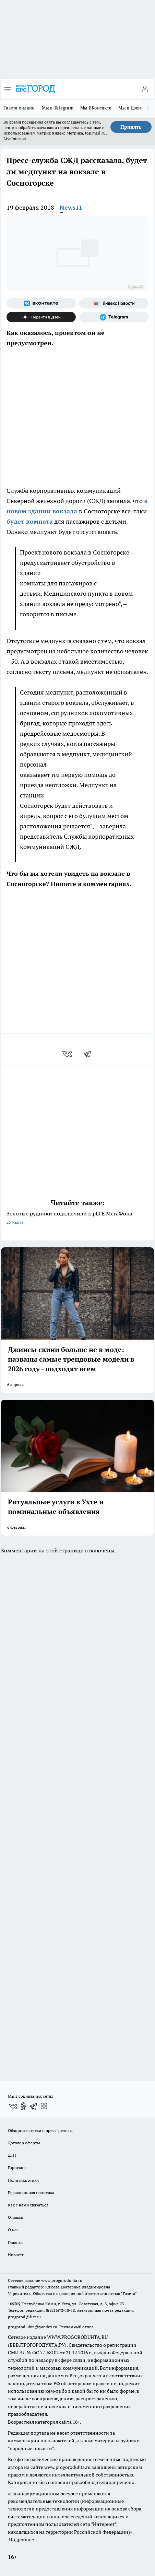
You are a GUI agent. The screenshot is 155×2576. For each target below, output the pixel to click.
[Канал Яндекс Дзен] (41, 317)
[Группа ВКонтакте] (41, 303)
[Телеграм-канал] (113, 317)
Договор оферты (24, 2142)
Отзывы (15, 2217)
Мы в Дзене (131, 108)
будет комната (30, 521)
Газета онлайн (19, 108)
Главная (15, 2242)
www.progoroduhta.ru (61, 2280)
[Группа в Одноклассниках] (23, 2106)
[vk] (68, 1054)
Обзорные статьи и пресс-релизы (40, 2130)
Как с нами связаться (28, 2204)
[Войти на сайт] (145, 89)
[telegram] (89, 1054)
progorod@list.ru (24, 2316)
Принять (131, 127)
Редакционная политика (31, 2192)
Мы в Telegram (58, 108)
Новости (16, 2254)
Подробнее (21, 2540)
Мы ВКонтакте (95, 108)
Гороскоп (17, 2167)
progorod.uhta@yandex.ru (33, 2326)
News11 (71, 207)
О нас (13, 2229)
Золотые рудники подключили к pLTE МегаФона (77, 1218)
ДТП (12, 2155)
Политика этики (23, 2180)
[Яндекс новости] (113, 303)
